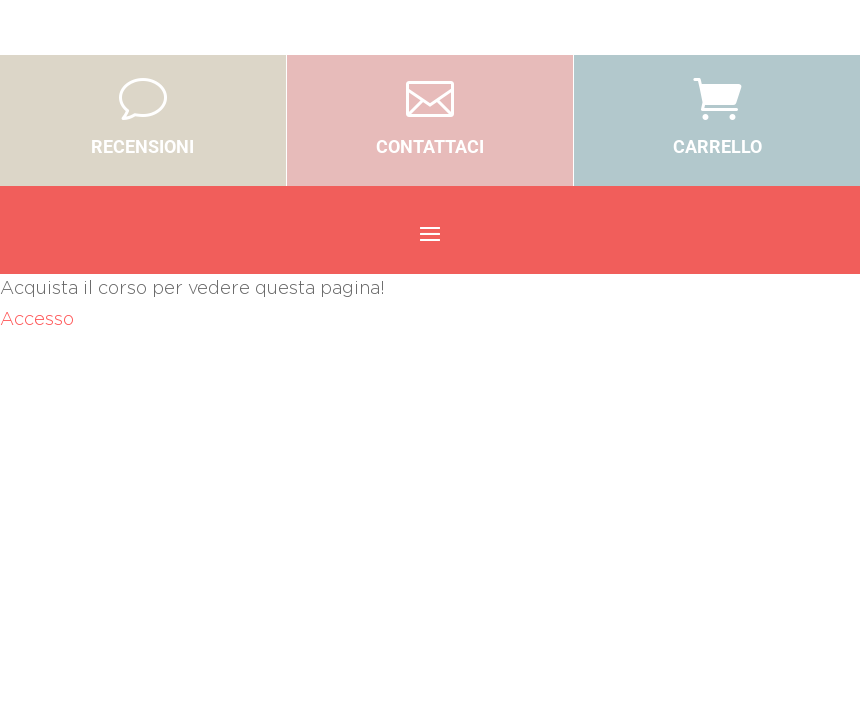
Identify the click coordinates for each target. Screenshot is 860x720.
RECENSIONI (142, 146)
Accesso (37, 320)
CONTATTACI (430, 146)
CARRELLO (717, 146)
